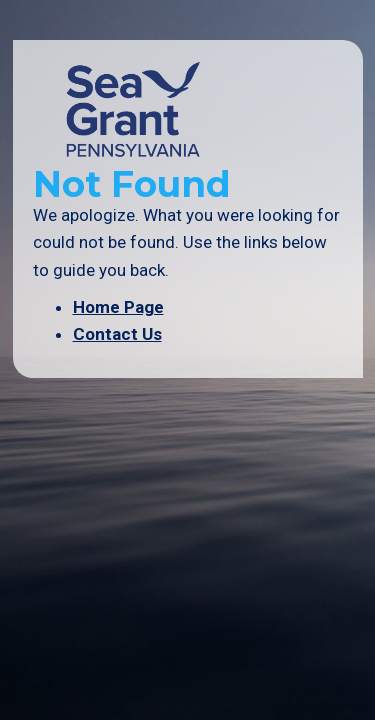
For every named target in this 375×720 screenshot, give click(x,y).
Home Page (118, 307)
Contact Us (117, 334)
